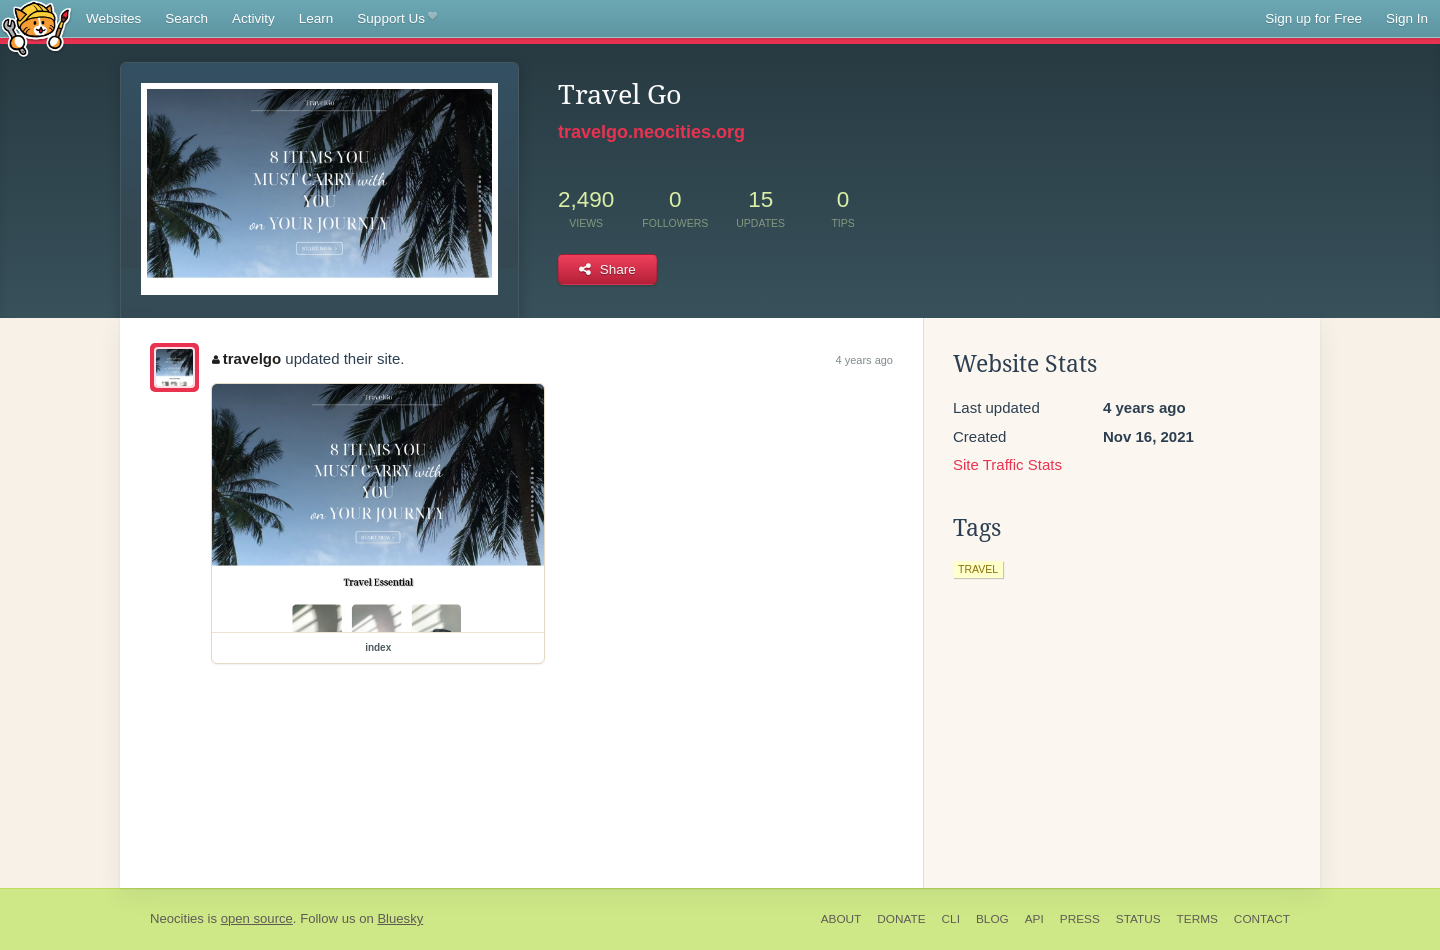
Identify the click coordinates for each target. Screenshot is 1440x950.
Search (186, 18)
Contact (1262, 919)
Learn (316, 18)
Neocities (177, 918)
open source (257, 918)
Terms (1197, 919)
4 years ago (864, 360)
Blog (992, 919)
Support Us (396, 19)
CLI (951, 919)
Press (1080, 919)
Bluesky (400, 918)
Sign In (1407, 18)
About (841, 919)
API (1034, 919)
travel (978, 569)
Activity (253, 18)
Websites (113, 18)
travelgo (246, 358)
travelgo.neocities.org (651, 132)
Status (1138, 919)
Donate (901, 919)
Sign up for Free (1313, 18)
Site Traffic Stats (1007, 464)
